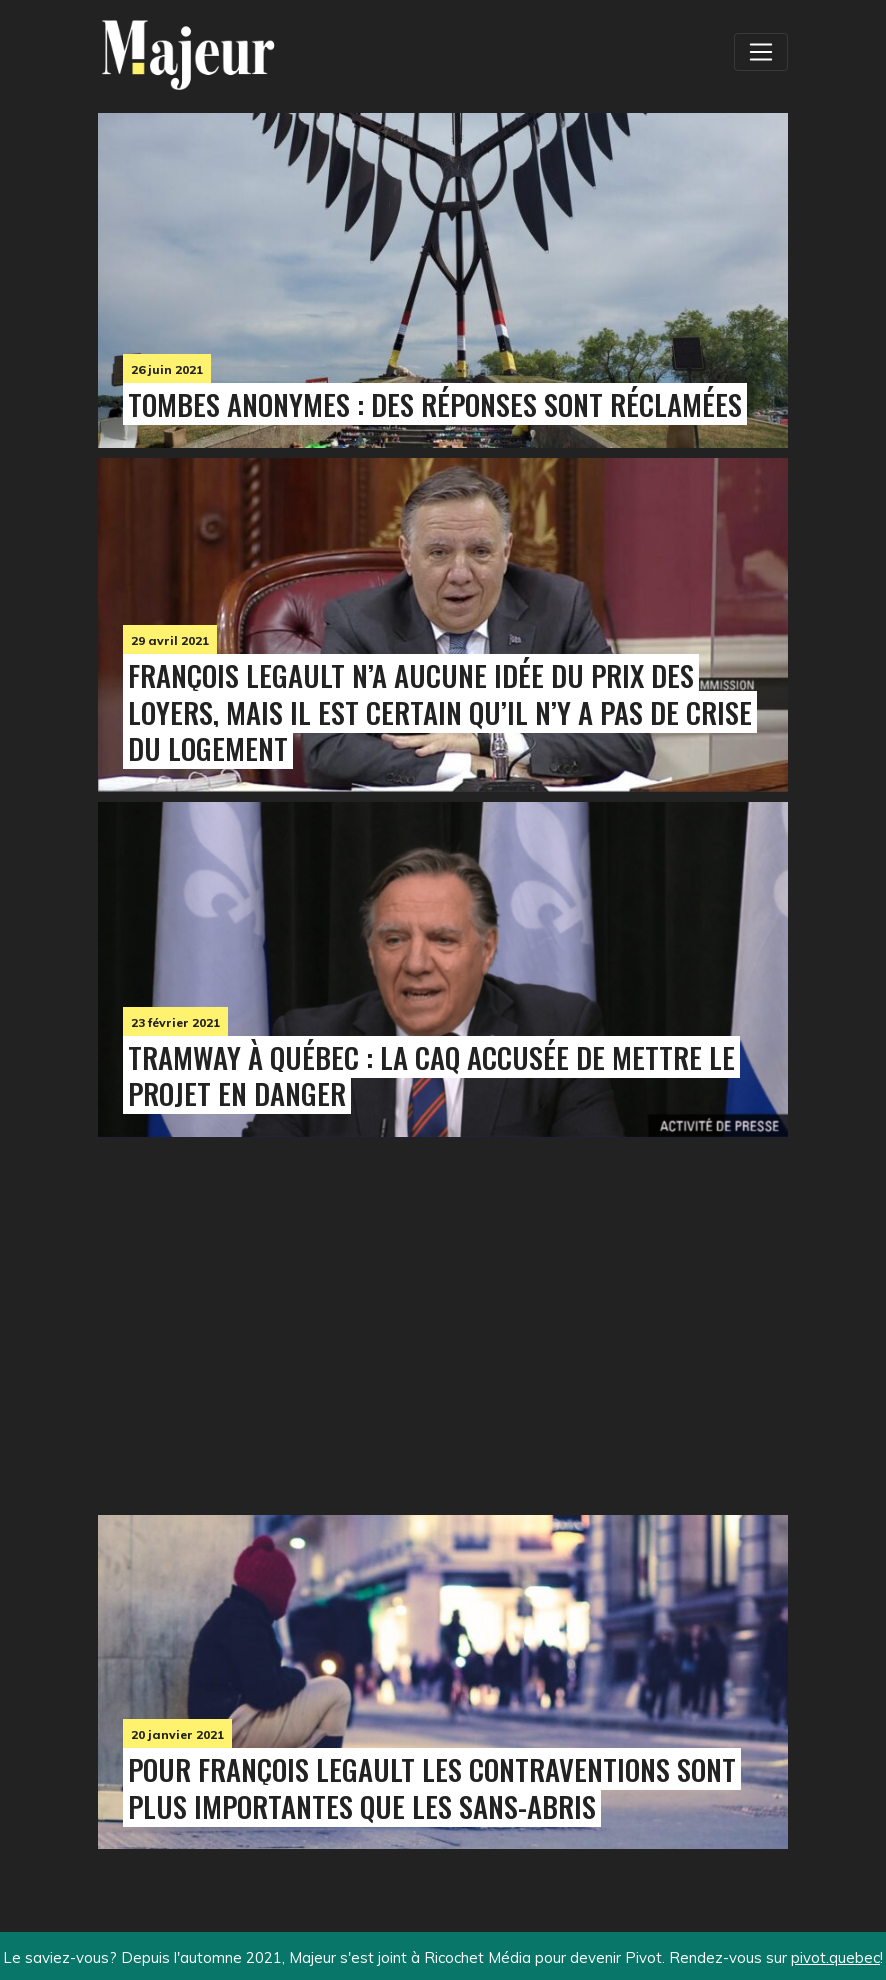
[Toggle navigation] (761, 52)
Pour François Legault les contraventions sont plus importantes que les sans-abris (432, 1787)
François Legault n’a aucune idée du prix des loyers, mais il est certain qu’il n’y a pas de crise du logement (440, 712)
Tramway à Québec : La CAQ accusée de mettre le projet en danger (431, 1075)
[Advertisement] (243, 1321)
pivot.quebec (835, 1957)
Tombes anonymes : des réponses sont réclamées (435, 404)
